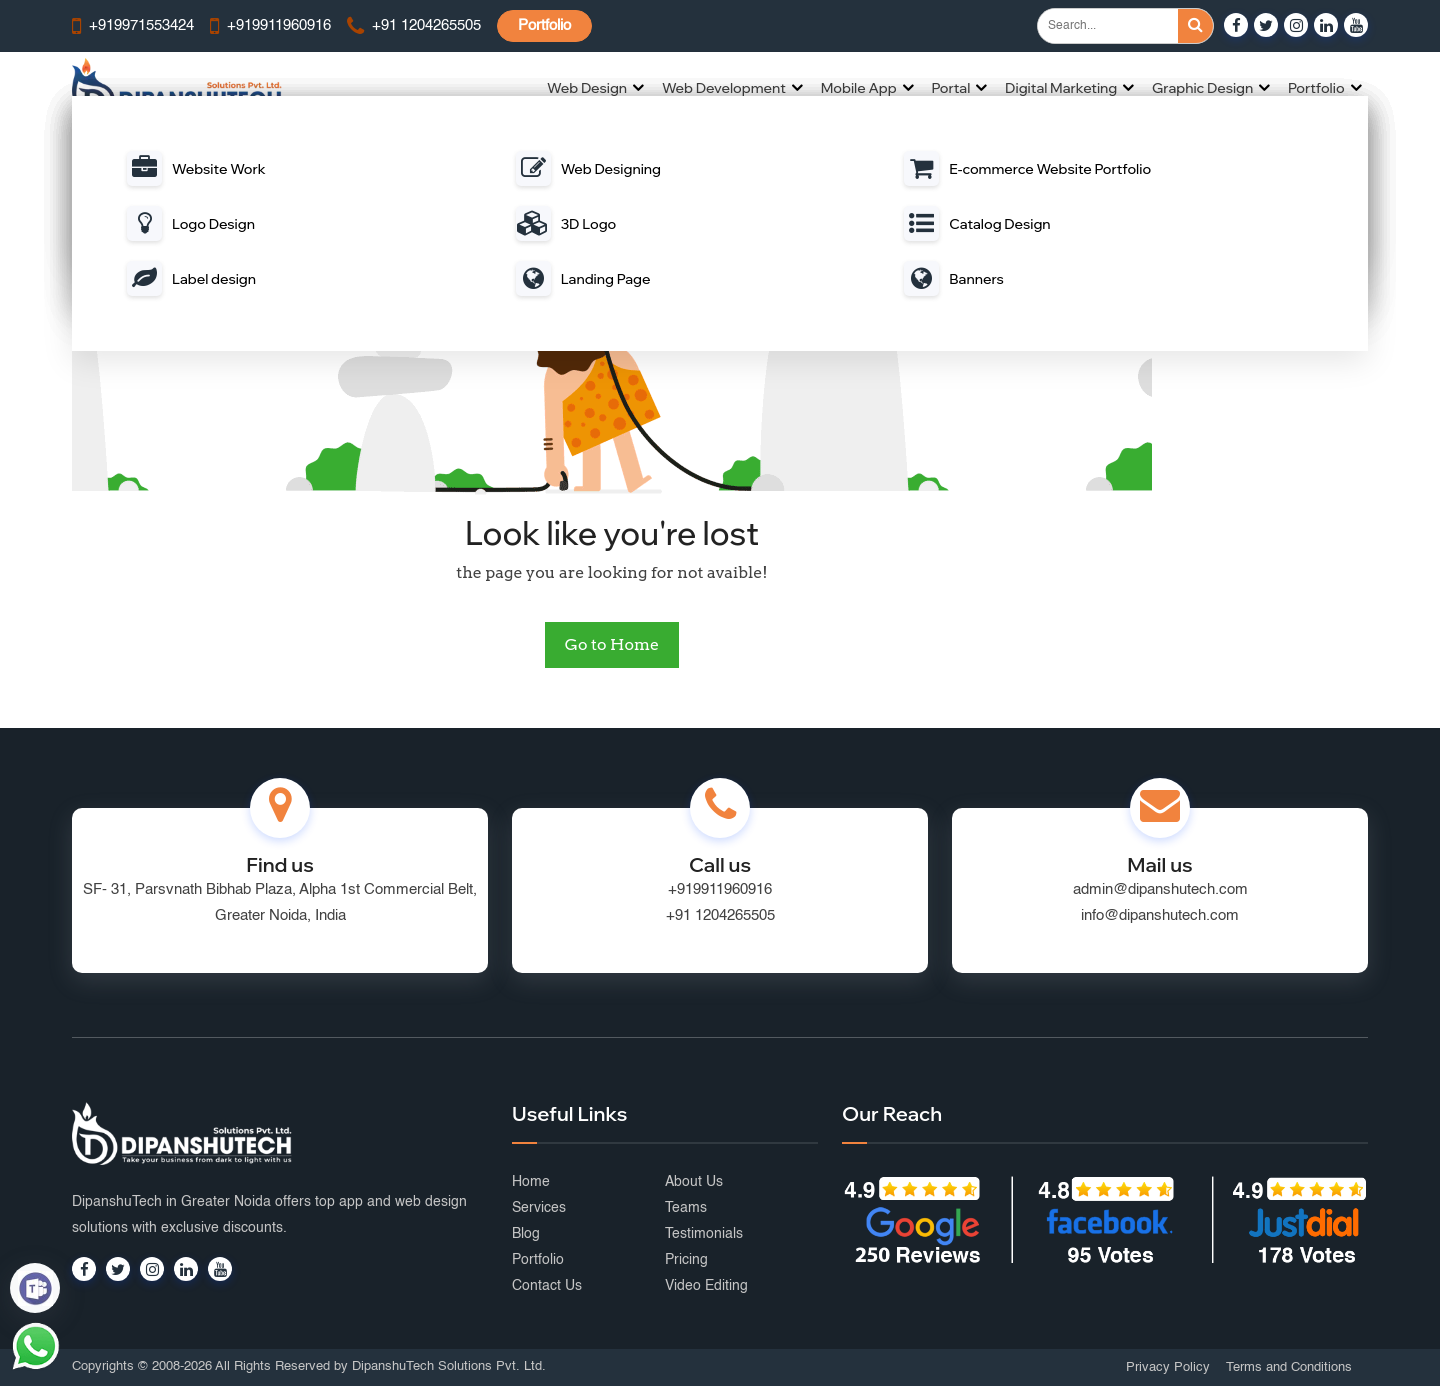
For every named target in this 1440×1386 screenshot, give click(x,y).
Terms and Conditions (1289, 1367)
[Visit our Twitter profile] (1266, 25)
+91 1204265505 (720, 915)
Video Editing (706, 1286)
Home (531, 1182)
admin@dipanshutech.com (1160, 889)
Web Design (587, 88)
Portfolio (544, 25)
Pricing (686, 1260)
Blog (526, 1234)
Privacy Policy (1168, 1367)
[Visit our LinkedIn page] (1326, 25)
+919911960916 (720, 889)
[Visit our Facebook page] (1236, 25)
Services (539, 1208)
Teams (686, 1208)
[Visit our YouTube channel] (1356, 25)
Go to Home (612, 644)
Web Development (724, 88)
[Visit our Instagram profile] (1296, 25)
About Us (694, 1182)
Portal (950, 88)
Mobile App (859, 88)
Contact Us (547, 1286)
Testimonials (704, 1234)
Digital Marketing (1061, 88)
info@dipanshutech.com (1160, 915)
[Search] (1195, 26)
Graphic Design (1202, 88)
